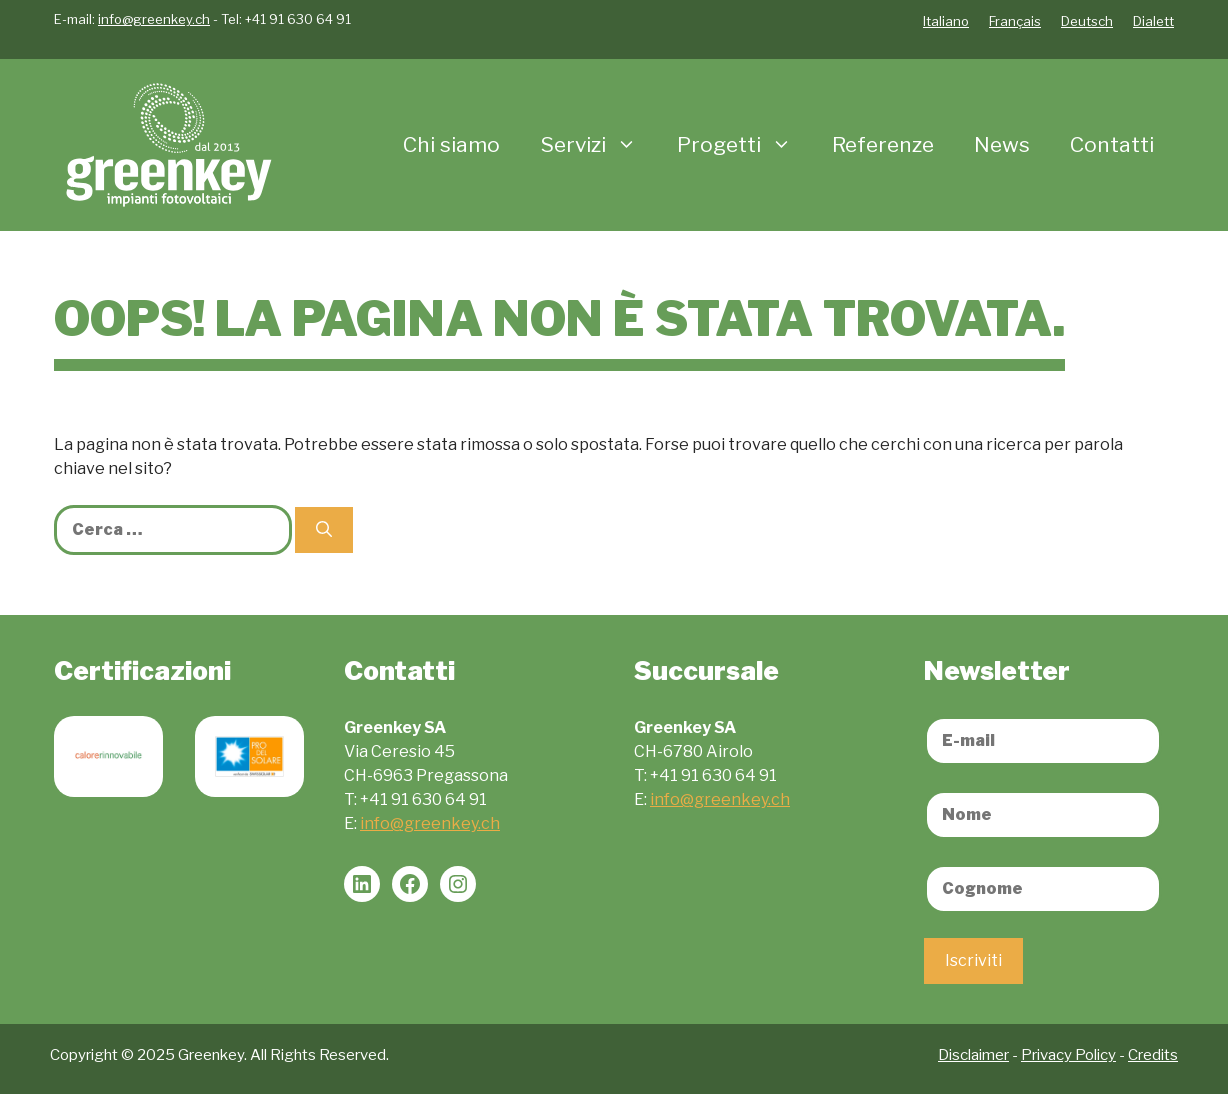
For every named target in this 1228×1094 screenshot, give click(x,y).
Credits (1153, 1055)
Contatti (1112, 144)
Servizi (598, 145)
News (1002, 144)
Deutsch (1087, 21)
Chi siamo (451, 144)
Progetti (744, 145)
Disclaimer (973, 1055)
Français (1015, 21)
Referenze (883, 144)
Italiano (946, 21)
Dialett (1153, 21)
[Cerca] (324, 530)
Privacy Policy (1068, 1055)
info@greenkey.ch (154, 19)
